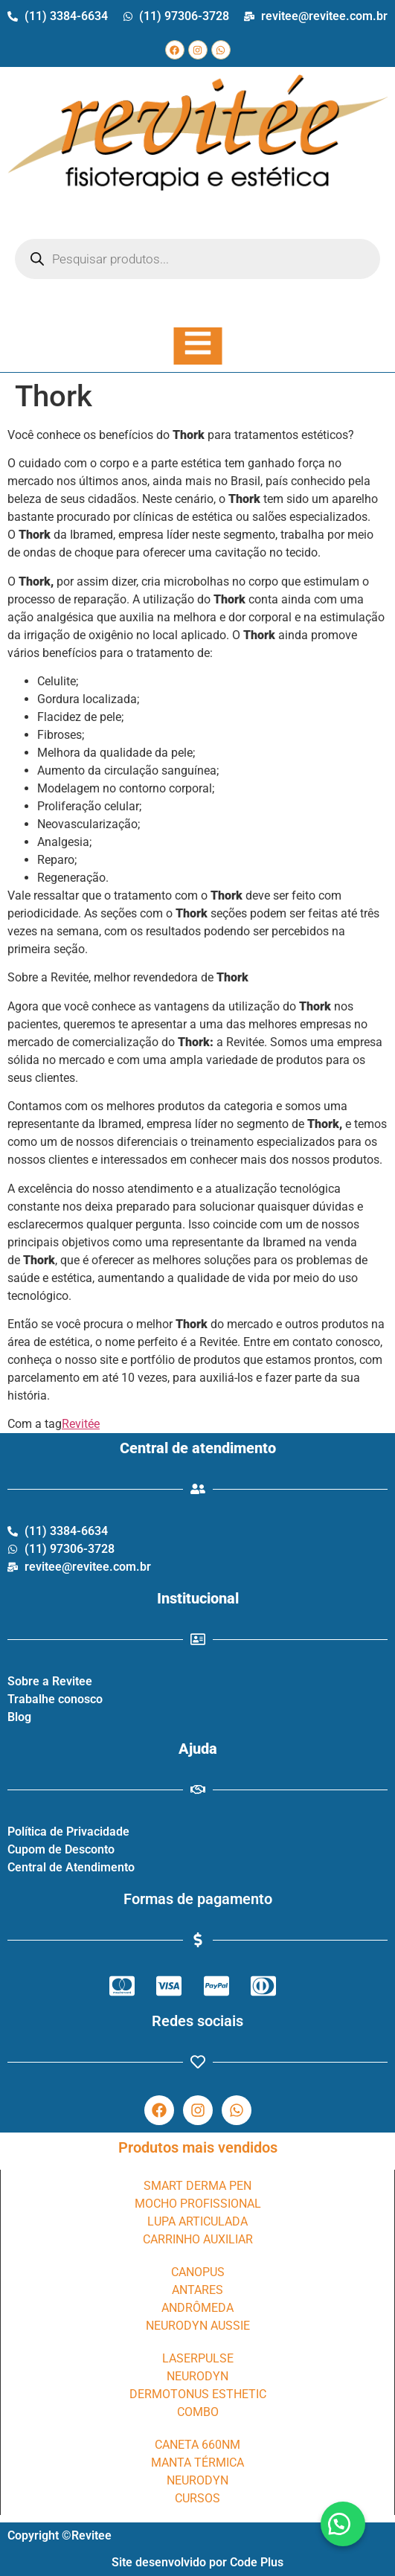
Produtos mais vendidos (197, 2147)
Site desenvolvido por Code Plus (197, 2562)
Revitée (81, 1424)
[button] (343, 2524)
